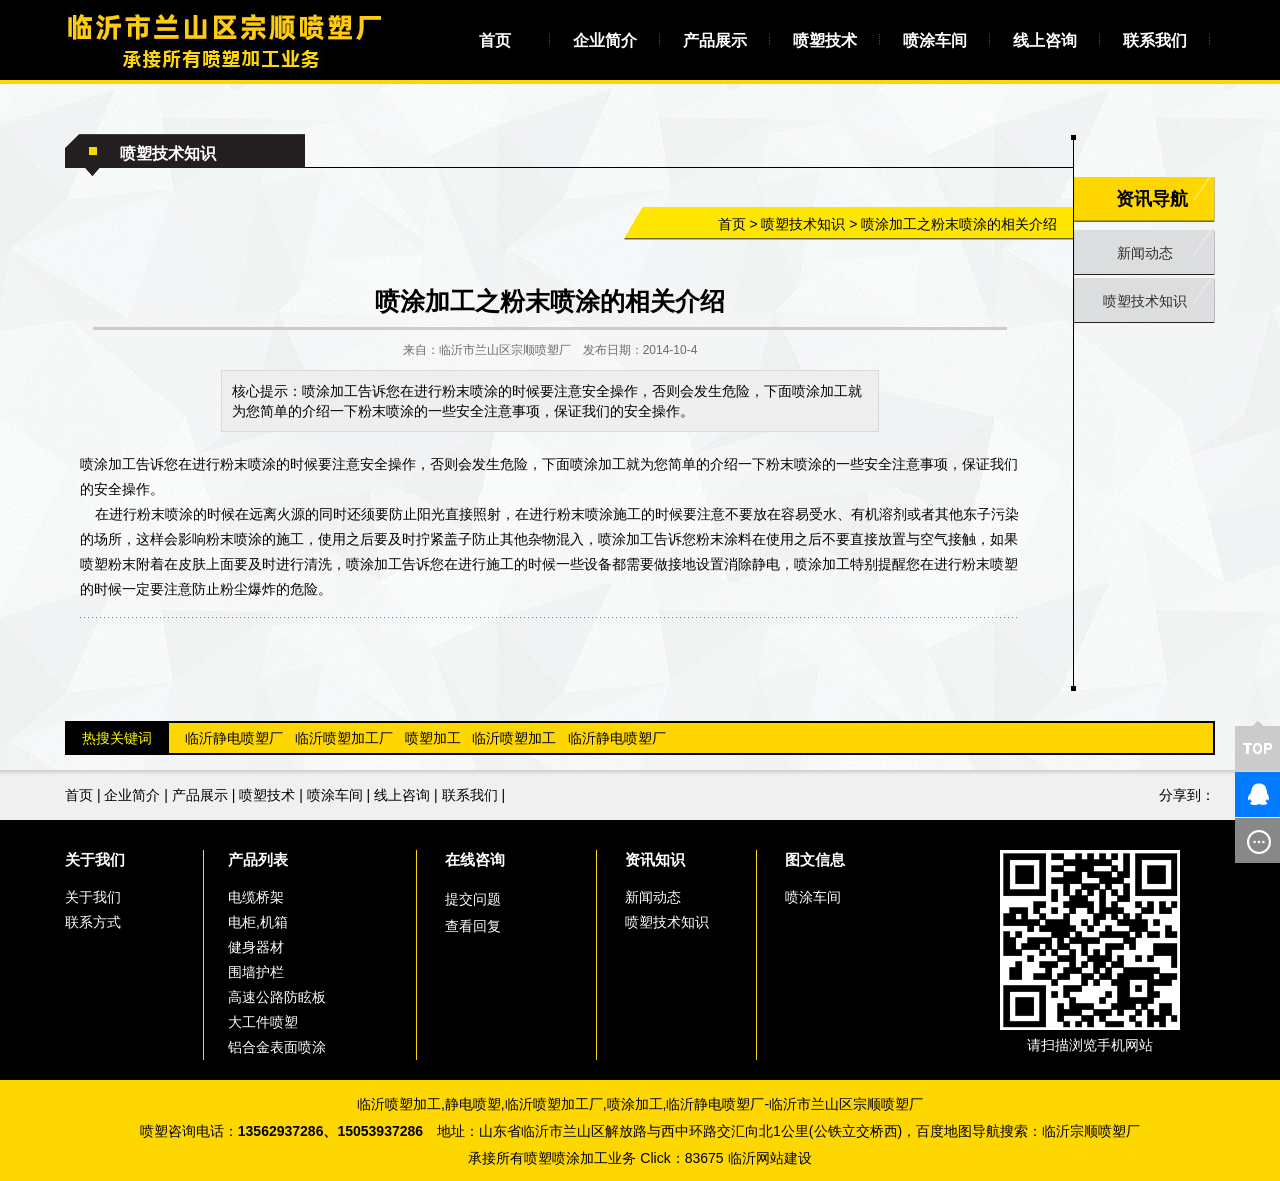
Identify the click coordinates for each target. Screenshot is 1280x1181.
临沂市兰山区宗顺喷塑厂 (846, 1104)
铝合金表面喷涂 (277, 1047)
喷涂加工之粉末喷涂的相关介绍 (959, 224)
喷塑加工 (433, 738)
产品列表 (258, 859)
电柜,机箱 (258, 922)
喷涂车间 (935, 40)
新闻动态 (1145, 253)
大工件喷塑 (263, 1022)
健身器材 (256, 947)
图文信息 (815, 859)
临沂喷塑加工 (514, 738)
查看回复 (473, 926)
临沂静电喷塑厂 (234, 738)
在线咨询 (475, 859)
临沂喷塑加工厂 (344, 738)
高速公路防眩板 (277, 997)
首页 (495, 40)
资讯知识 (655, 859)
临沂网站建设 (770, 1158)
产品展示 (715, 40)
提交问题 (473, 899)
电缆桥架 (256, 897)
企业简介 (605, 40)
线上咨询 (1045, 40)
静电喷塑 (473, 1104)
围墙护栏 (256, 972)
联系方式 (93, 922)
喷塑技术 (825, 40)
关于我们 (95, 859)
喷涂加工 (635, 1104)
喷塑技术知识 (803, 224)
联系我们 (1155, 40)
